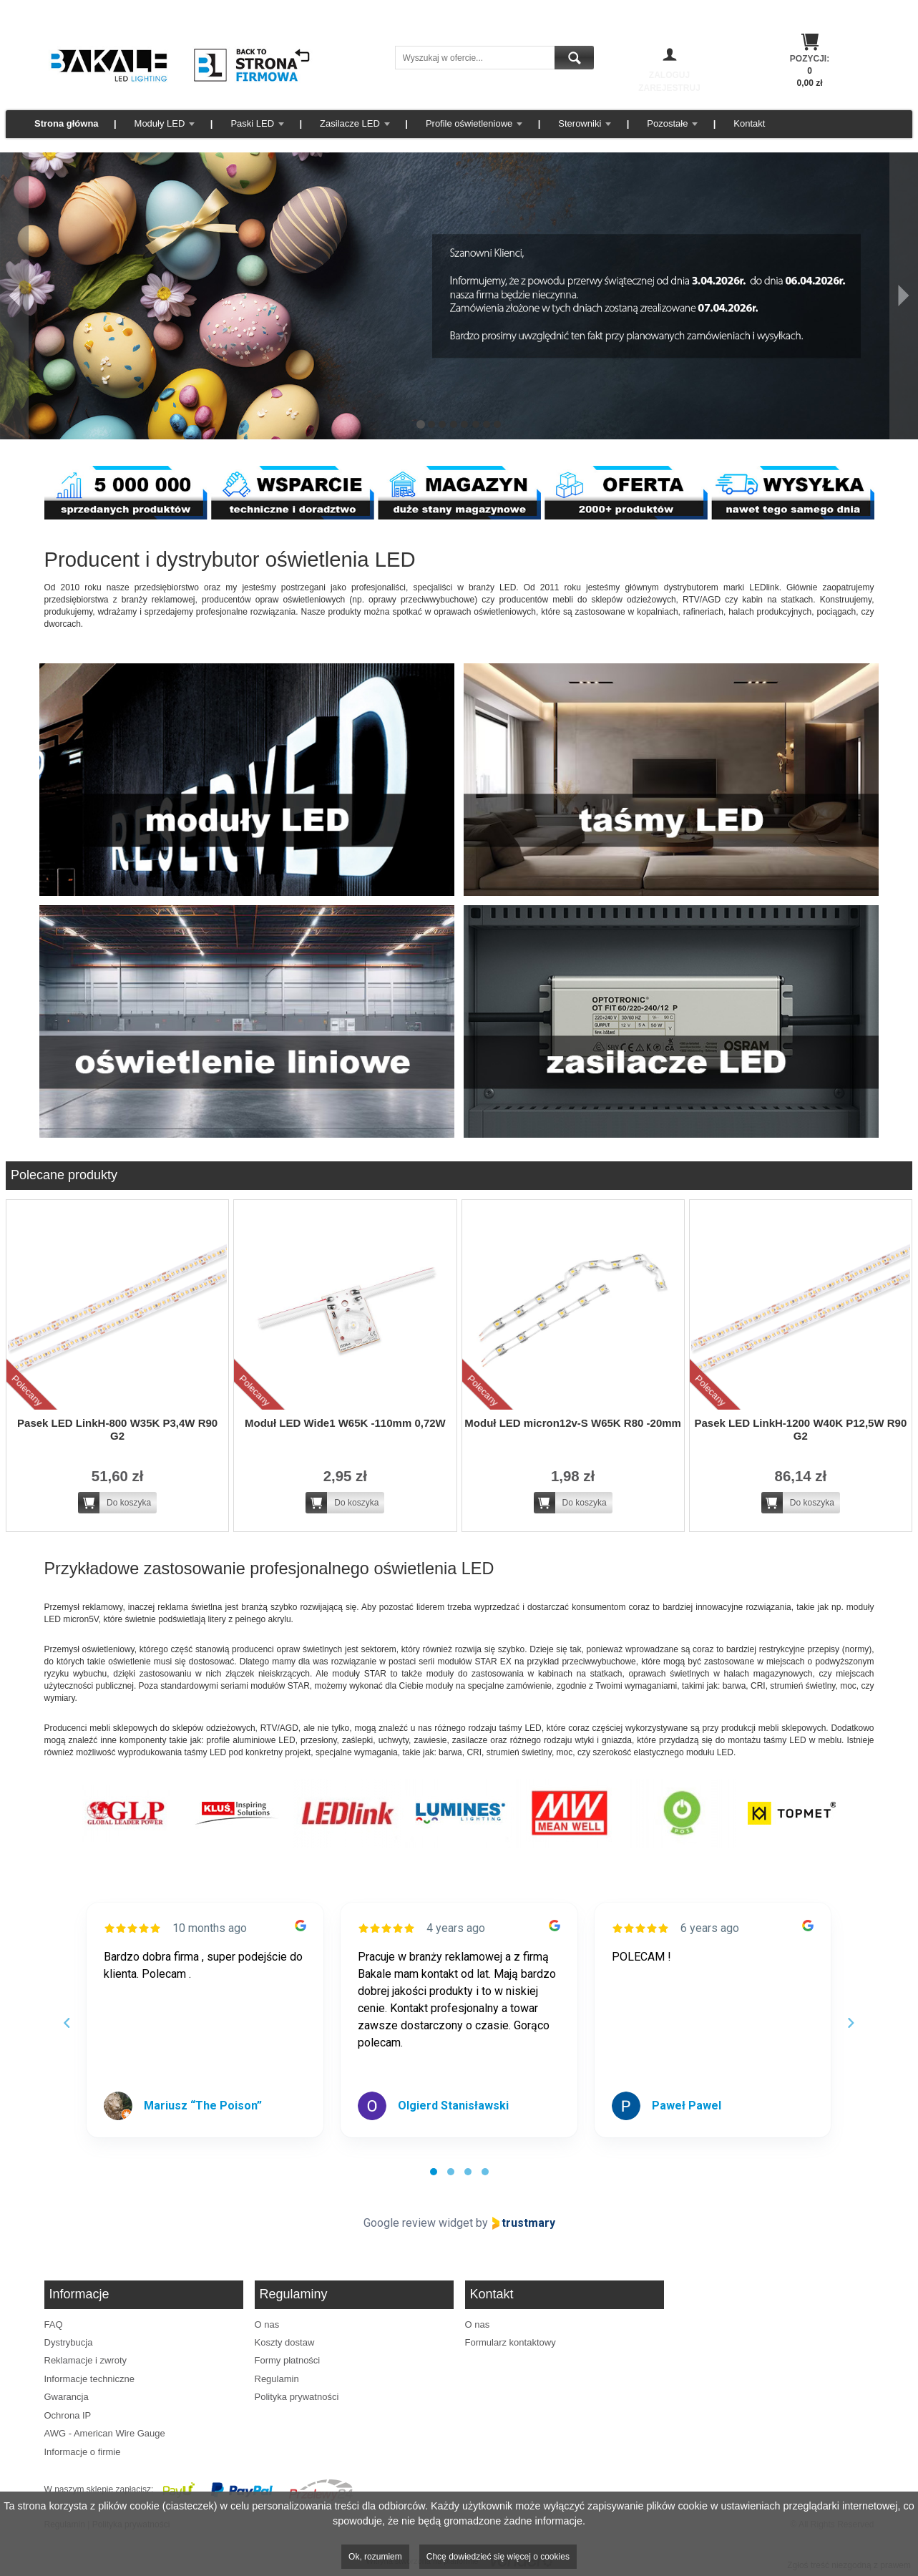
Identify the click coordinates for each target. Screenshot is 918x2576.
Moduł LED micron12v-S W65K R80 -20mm (572, 1423)
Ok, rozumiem (375, 2557)
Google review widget (418, 2223)
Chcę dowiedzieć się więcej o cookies (498, 2557)
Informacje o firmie (82, 2451)
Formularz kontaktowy (510, 2342)
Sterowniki (579, 123)
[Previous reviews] (67, 2022)
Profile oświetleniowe (469, 123)
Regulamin (277, 2378)
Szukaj (574, 57)
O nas (267, 2324)
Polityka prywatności (297, 2396)
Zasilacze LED (350, 123)
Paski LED (252, 123)
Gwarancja (66, 2396)
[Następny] (903, 295)
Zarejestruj (669, 88)
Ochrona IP (68, 2415)
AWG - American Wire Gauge (104, 2433)
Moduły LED (160, 123)
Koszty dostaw (285, 2342)
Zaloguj (669, 75)
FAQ (53, 2324)
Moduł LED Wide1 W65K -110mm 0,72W (345, 1423)
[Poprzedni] (14, 295)
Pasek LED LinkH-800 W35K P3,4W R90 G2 (117, 1429)
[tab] (433, 2171)
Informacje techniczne (89, 2378)
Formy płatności (288, 2360)
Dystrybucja (68, 2342)
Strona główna (66, 123)
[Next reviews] (850, 2022)
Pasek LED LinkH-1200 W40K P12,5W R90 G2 (800, 1429)
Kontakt (749, 123)
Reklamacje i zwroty (85, 2360)
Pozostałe (667, 123)
